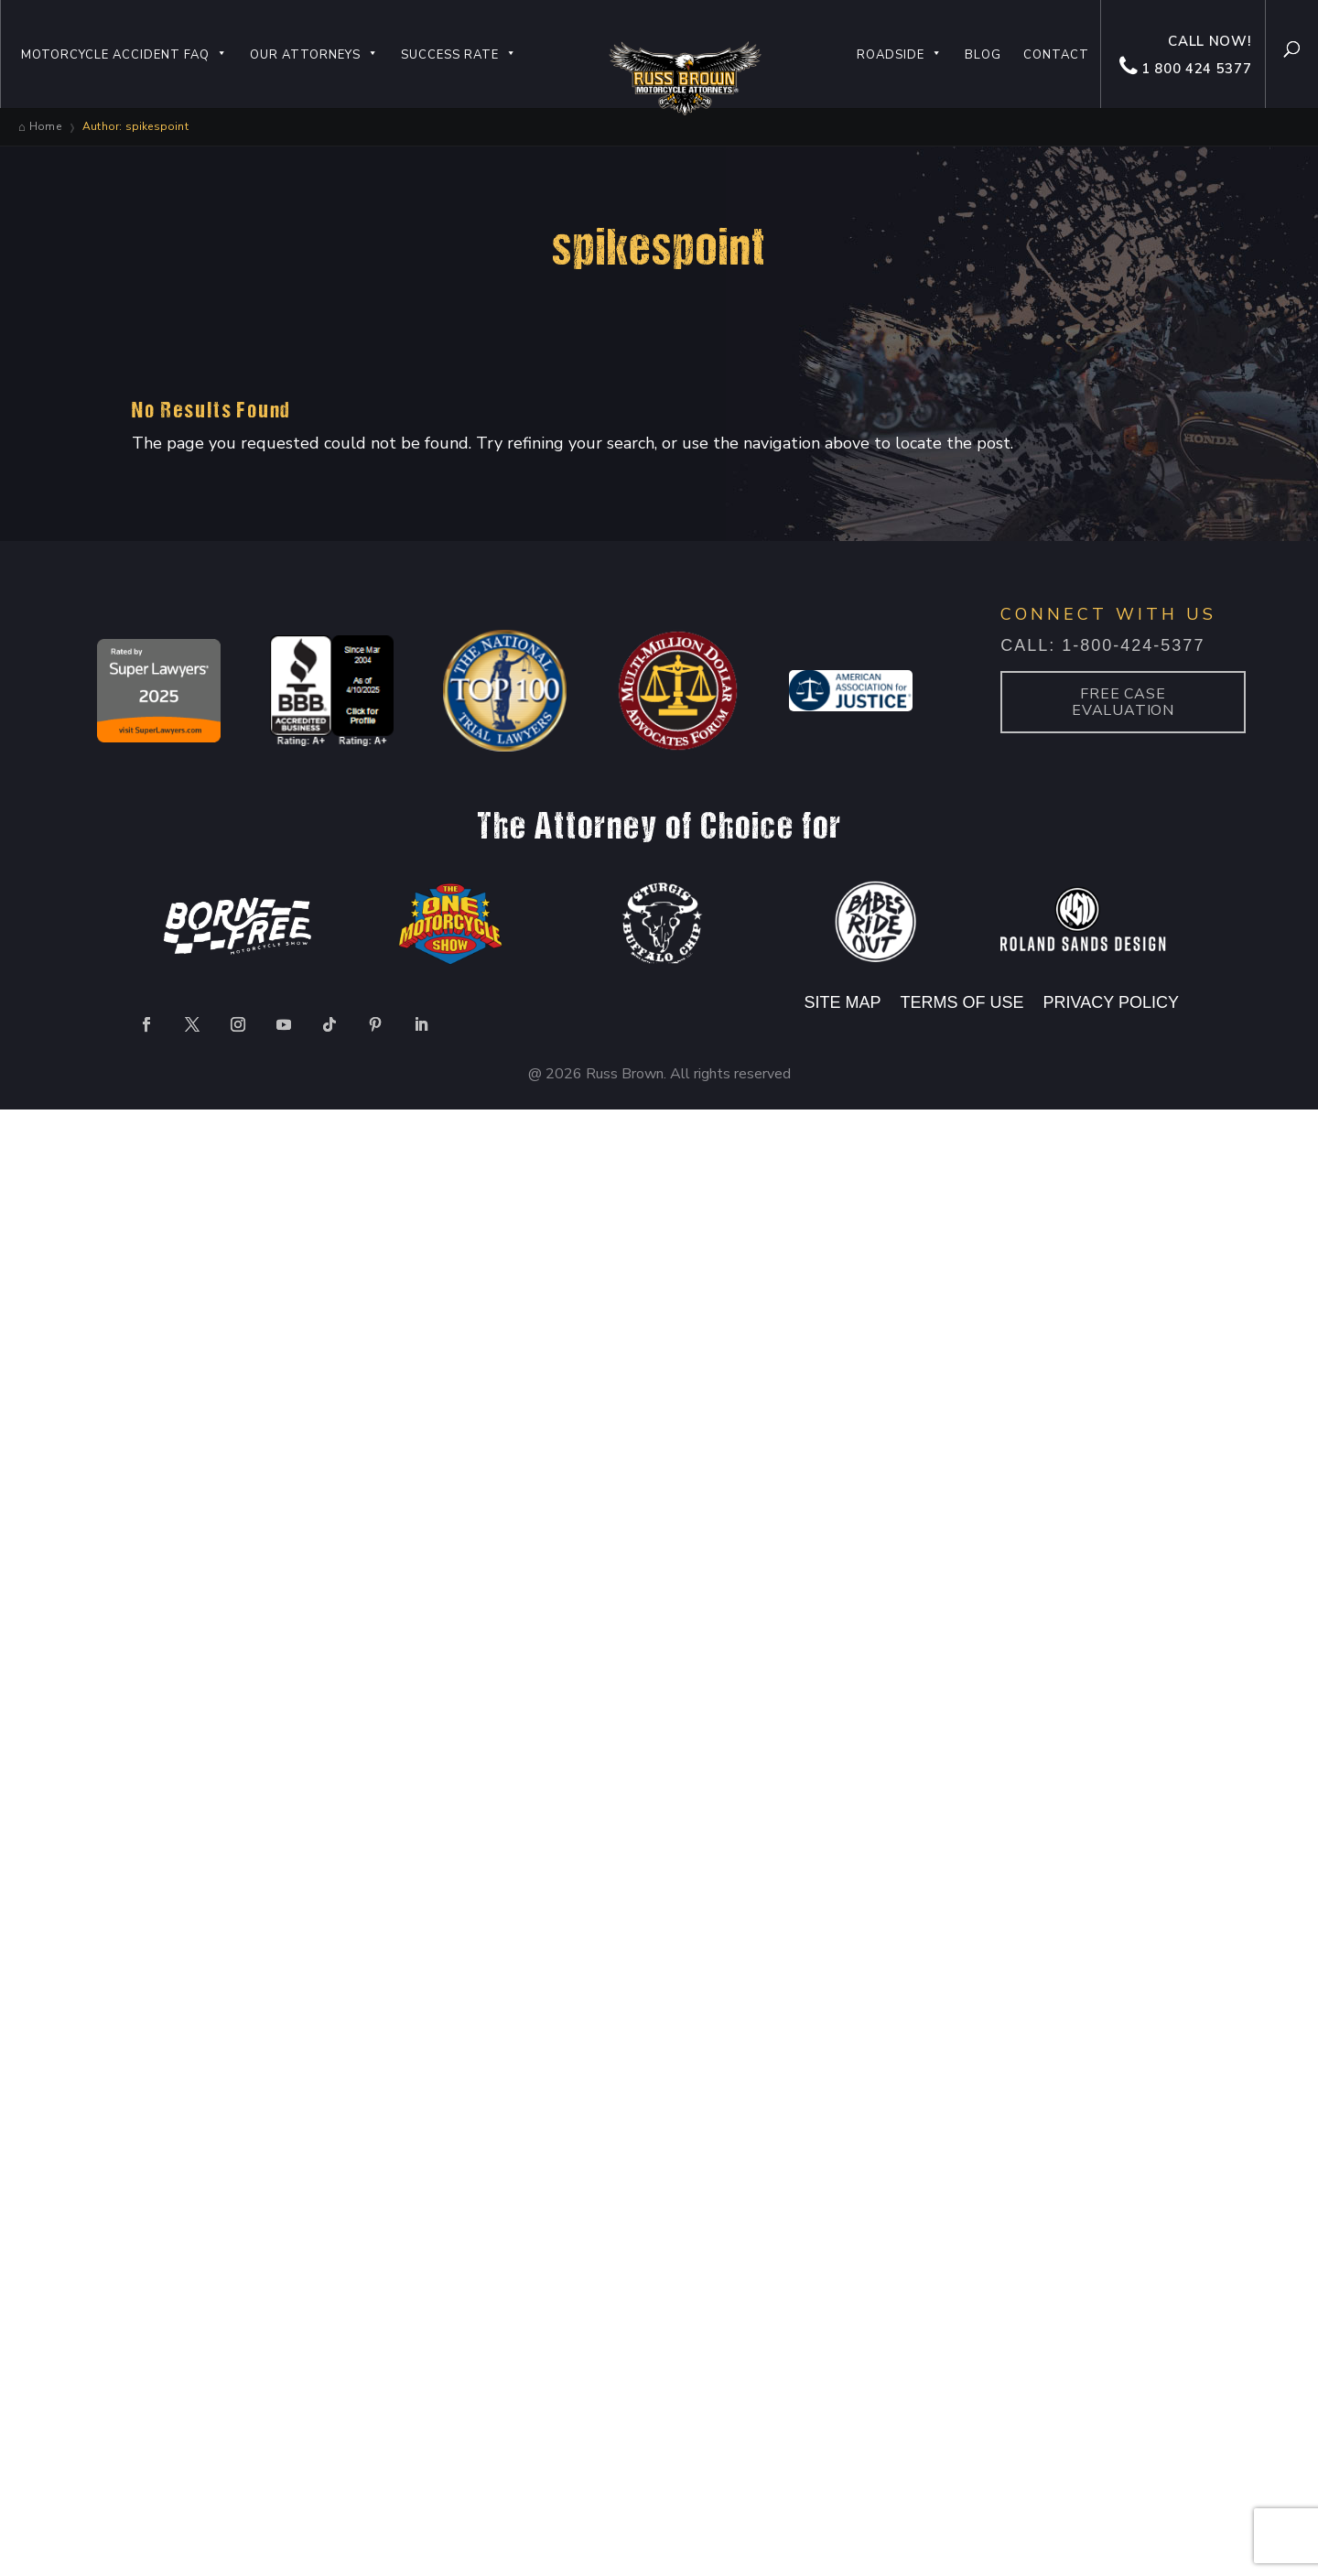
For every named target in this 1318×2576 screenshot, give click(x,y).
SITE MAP (843, 1002)
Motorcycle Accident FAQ (124, 55)
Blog (983, 55)
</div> (137, 2502)
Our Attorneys (314, 55)
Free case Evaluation (1123, 702)
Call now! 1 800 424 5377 (1185, 55)
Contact (1056, 55)
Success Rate (459, 55)
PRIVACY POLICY (1111, 1002)
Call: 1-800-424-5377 (1102, 645)
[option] (159, 693)
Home (45, 126)
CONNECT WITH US (1108, 614)
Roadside (900, 55)
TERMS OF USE (965, 1002)
